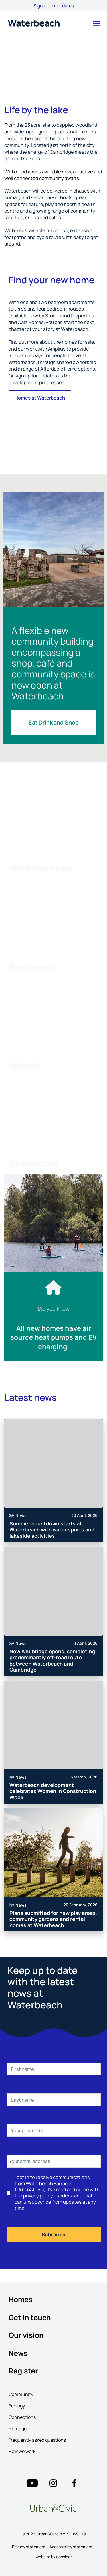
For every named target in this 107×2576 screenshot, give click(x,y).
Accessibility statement (71, 2546)
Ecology (17, 2406)
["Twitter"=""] (32, 2483)
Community (21, 2394)
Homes (21, 2299)
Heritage (18, 2428)
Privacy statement (29, 2546)
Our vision (26, 2335)
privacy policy (38, 2195)
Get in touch (30, 2317)
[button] (96, 23)
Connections (22, 2417)
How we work (22, 2451)
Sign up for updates (53, 6)
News (18, 2353)
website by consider (54, 2556)
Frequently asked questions (37, 2440)
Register (23, 2371)
